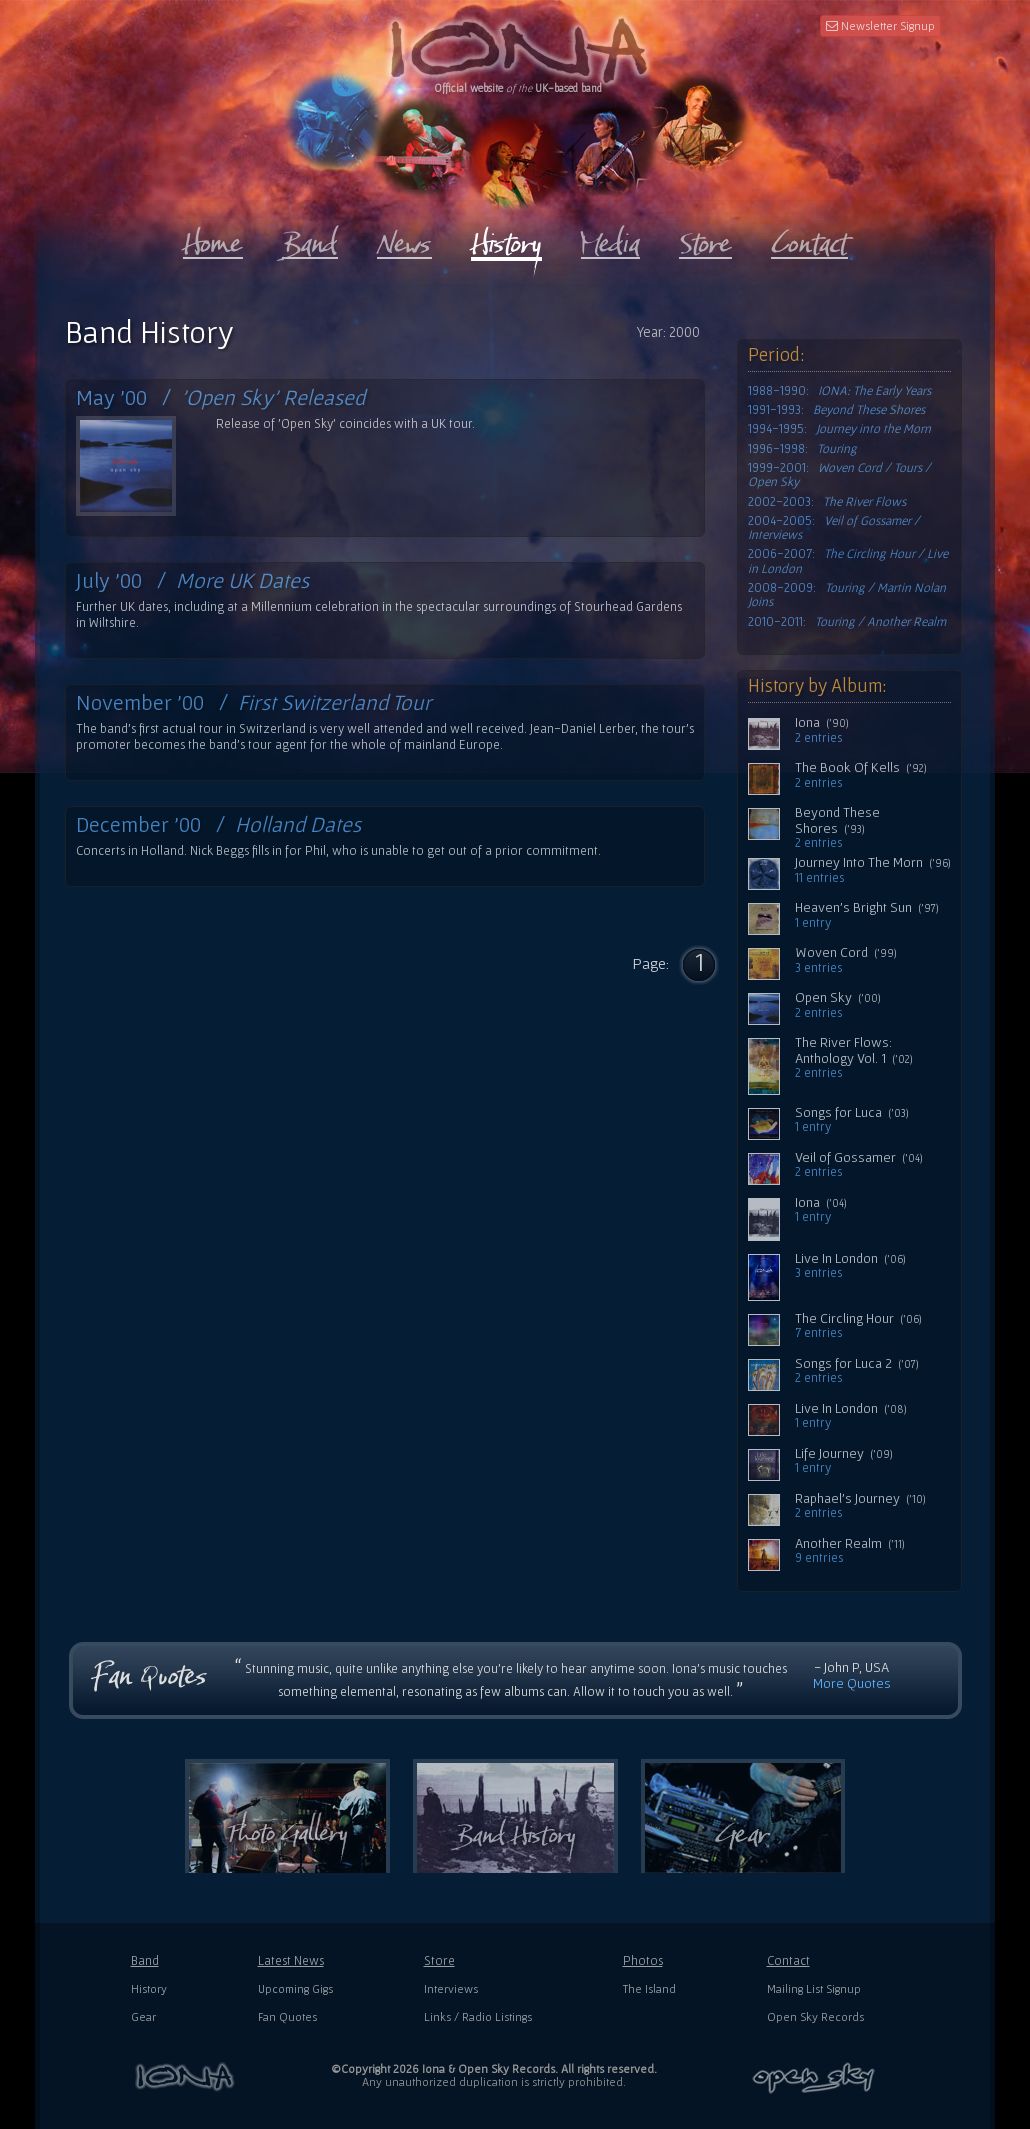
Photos (643, 1960)
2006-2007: (848, 561)
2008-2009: (847, 595)
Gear (143, 2016)
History (149, 1988)
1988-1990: (839, 391)
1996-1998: (802, 449)
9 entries (819, 1558)
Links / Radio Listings (478, 2016)
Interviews (451, 1988)
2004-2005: (834, 528)
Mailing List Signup (814, 1988)
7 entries (818, 1333)
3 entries (818, 968)
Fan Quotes (287, 2016)
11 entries (819, 878)
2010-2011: (847, 622)
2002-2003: (827, 502)
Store (439, 1960)
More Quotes (852, 1683)
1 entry (813, 923)
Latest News (291, 1960)
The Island (649, 1988)
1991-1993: (836, 410)
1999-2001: (839, 475)
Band (145, 1960)
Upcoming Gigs (295, 1988)
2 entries (818, 738)
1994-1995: (839, 429)
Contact (788, 1960)
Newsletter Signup (880, 25)
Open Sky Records (815, 2016)
